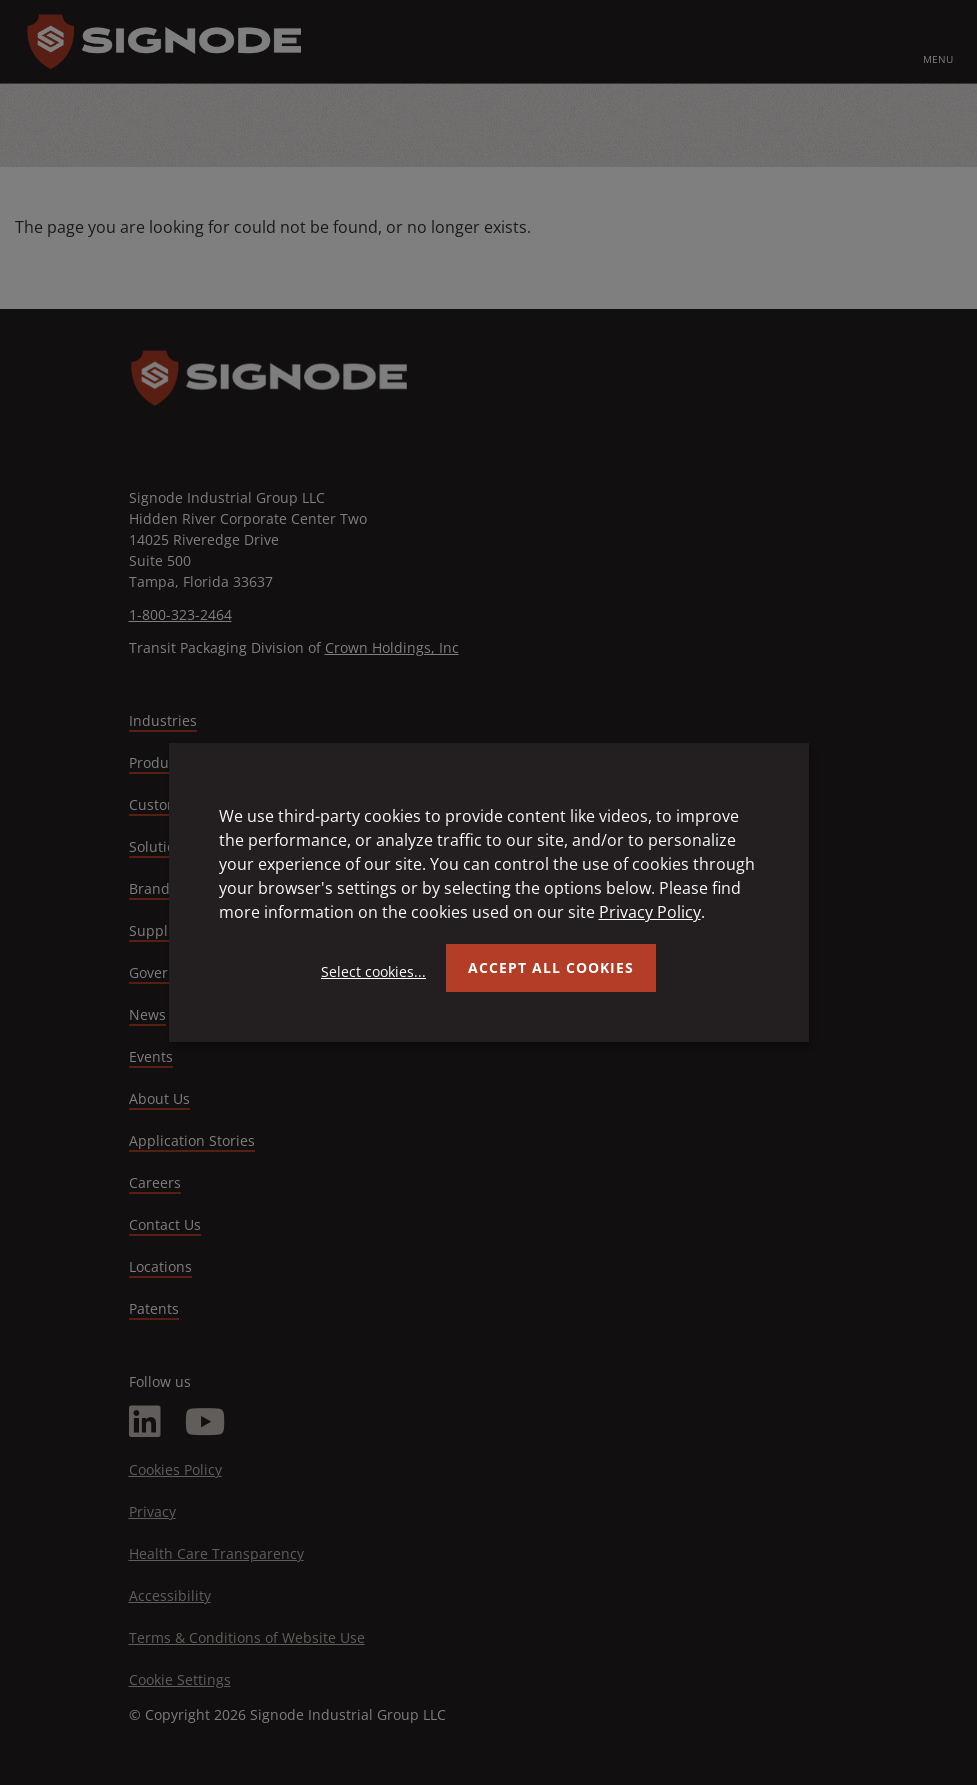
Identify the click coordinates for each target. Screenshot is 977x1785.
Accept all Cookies (551, 967)
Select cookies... (373, 971)
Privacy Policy (650, 912)
